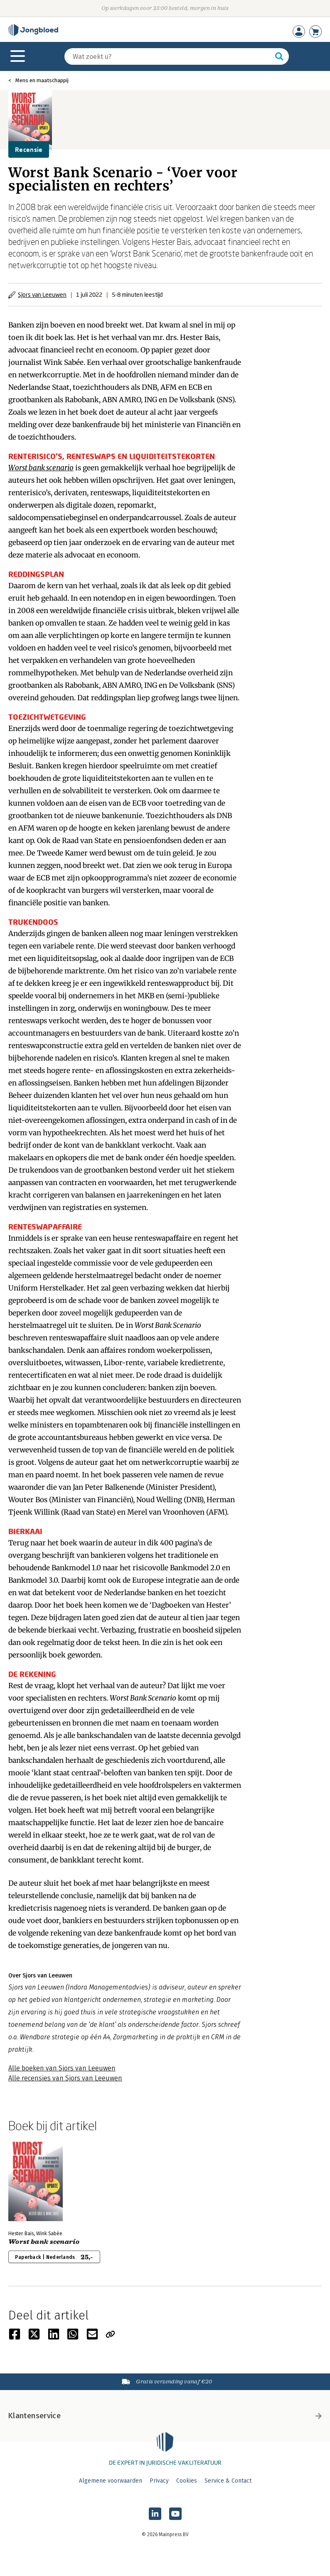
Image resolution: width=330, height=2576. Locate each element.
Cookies (186, 2480)
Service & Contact (227, 2480)
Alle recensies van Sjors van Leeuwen (65, 2078)
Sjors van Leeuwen (42, 294)
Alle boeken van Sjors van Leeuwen (62, 2068)
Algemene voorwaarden (110, 2480)
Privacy (159, 2480)
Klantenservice (165, 2415)
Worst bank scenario (41, 467)
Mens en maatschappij (42, 80)
